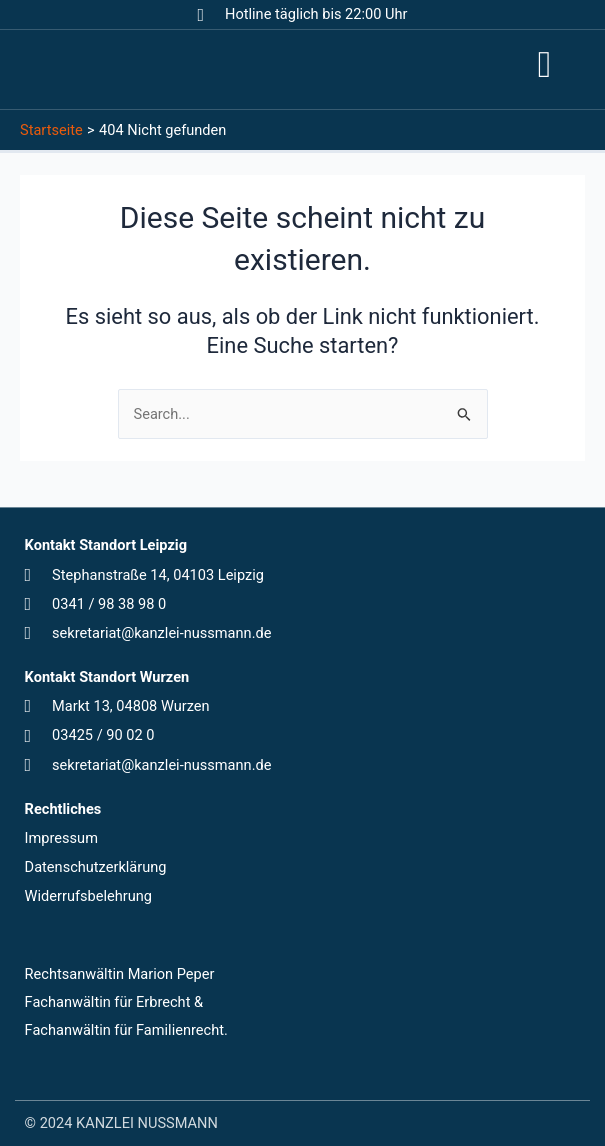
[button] (544, 65)
